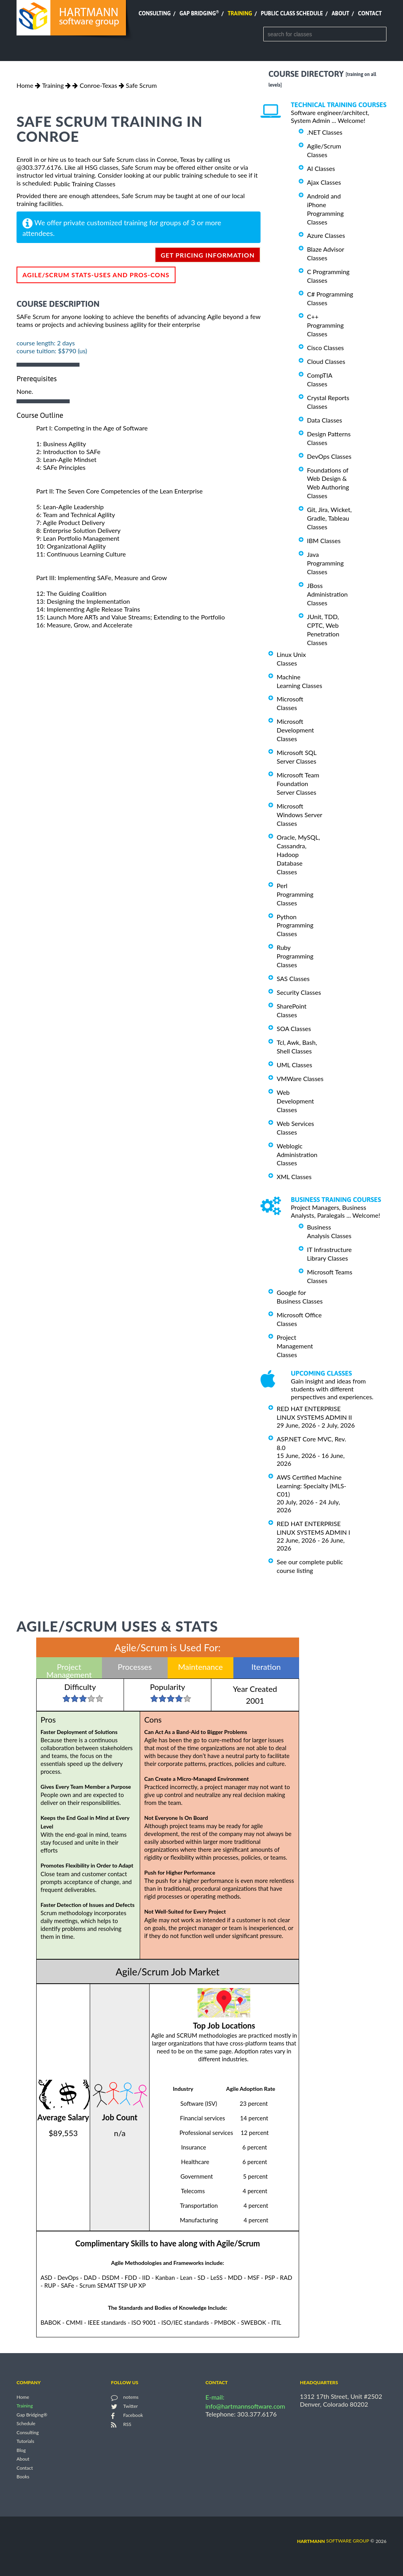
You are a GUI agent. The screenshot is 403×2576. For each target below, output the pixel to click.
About (340, 13)
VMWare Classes (300, 1078)
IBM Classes (323, 540)
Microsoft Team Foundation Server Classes (298, 783)
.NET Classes (324, 132)
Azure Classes (326, 235)
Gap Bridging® (32, 2415)
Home (25, 85)
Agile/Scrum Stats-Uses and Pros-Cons (96, 274)
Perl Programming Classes (295, 894)
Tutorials (25, 2441)
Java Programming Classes (325, 563)
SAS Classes (293, 978)
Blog (21, 2450)
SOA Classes (294, 1028)
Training (239, 13)
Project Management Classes (295, 1345)
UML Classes (294, 1064)
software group (333, 2541)
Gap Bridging (199, 13)
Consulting (155, 13)
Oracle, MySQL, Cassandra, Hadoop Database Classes (298, 854)
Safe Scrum (141, 85)
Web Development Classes (295, 1101)
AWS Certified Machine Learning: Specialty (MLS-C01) (311, 1485)
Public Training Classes (84, 183)
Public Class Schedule (292, 13)
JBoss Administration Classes (327, 594)
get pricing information (208, 255)
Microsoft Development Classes (295, 730)
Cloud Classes (326, 361)
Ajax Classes (324, 182)
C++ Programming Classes (325, 325)
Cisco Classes (325, 347)
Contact (370, 13)
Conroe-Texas (98, 85)
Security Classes (299, 992)
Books (23, 2477)
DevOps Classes (329, 456)
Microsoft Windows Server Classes (299, 814)
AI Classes (321, 168)
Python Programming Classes (295, 924)
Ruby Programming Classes (295, 956)
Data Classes (324, 420)
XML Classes (294, 1176)
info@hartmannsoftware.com (245, 2406)
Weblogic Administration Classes (297, 1154)
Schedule (26, 2424)
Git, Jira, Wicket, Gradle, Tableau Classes (329, 518)
